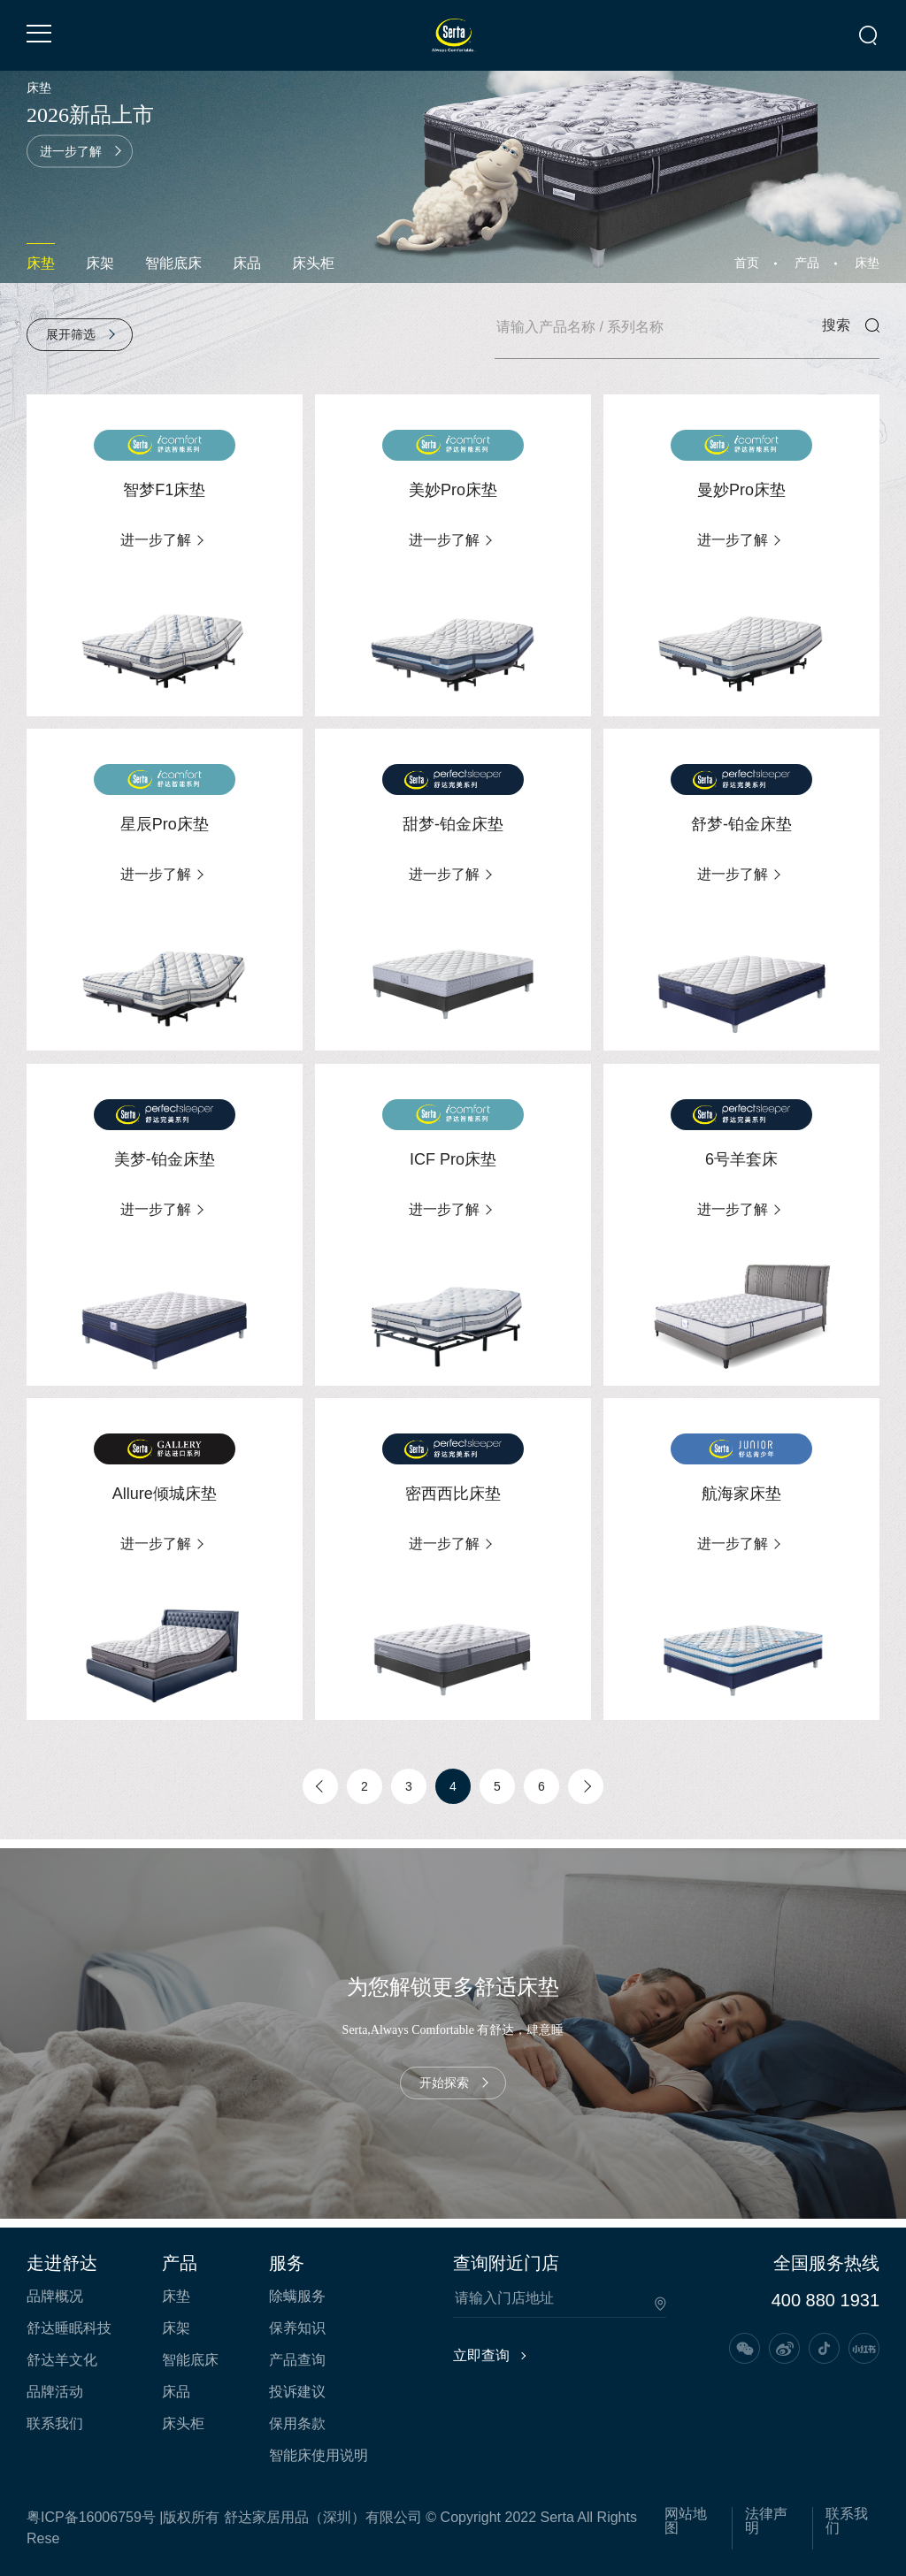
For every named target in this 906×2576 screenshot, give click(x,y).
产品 (807, 263)
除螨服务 (297, 2296)
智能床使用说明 (318, 2456)
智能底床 (173, 263)
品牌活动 (55, 2392)
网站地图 (685, 2521)
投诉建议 (297, 2392)
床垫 (41, 263)
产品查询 (297, 2360)
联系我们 (55, 2424)
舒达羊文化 (62, 2360)
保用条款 (297, 2424)
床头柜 (313, 263)
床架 (100, 263)
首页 (746, 263)
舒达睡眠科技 (69, 2328)
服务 (286, 2263)
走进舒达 (62, 2263)
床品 (247, 263)
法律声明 (766, 2521)
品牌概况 (55, 2296)
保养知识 (297, 2328)
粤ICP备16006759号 (91, 2517)
